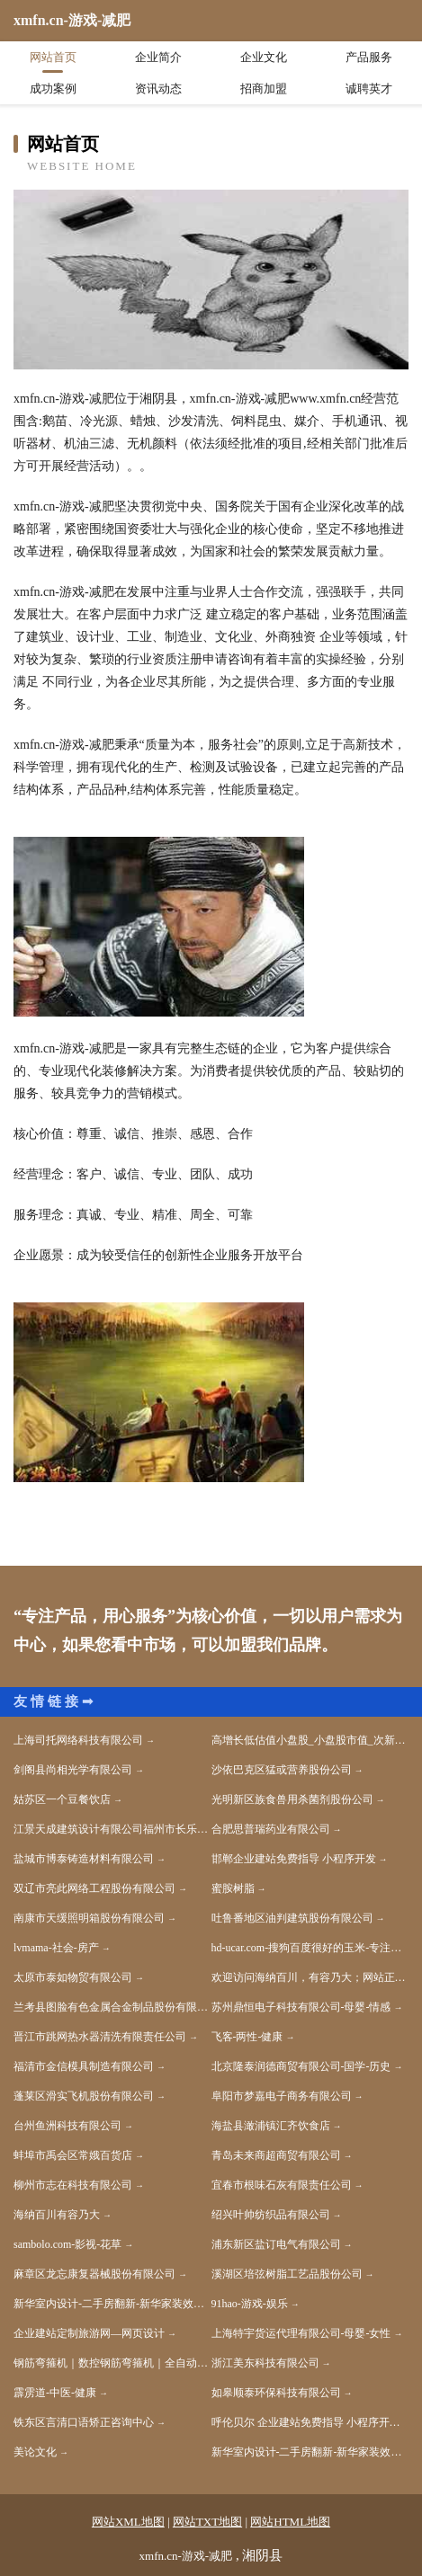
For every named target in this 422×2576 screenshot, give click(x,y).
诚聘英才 (369, 88)
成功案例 (53, 88)
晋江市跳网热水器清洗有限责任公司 (99, 2036)
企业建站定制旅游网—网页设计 (89, 2333)
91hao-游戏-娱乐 (249, 2303)
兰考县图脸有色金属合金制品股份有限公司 (112, 2007)
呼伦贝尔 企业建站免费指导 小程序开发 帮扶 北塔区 (310, 2422)
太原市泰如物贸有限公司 (72, 1977)
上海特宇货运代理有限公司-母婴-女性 (301, 2333)
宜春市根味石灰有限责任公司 (281, 2185)
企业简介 (158, 57)
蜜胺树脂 (233, 1888)
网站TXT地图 (207, 2521)
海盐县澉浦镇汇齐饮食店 (270, 2125)
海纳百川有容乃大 (56, 2214)
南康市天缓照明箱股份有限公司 (89, 1918)
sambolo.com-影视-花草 (67, 2244)
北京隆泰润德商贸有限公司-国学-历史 (301, 2066)
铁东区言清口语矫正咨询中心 (83, 2422)
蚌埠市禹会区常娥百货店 (72, 2155)
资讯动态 (158, 88)
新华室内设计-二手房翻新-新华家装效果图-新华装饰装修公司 (112, 2303)
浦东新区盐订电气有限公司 (276, 2244)
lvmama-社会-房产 (56, 1947)
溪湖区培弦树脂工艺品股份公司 (287, 2274)
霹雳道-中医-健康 (54, 2392)
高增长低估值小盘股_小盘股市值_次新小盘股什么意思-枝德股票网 (310, 1740)
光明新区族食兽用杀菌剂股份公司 (292, 1799)
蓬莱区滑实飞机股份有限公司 (83, 2096)
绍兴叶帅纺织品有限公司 (270, 2214)
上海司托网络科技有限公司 (78, 1740)
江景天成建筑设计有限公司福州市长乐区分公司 (112, 1829)
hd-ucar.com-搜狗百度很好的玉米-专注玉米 (310, 1947)
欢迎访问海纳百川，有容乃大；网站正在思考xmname (310, 1977)
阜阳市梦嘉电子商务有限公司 (281, 2096)
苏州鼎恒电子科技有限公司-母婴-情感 (301, 2007)
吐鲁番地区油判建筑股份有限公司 (292, 1918)
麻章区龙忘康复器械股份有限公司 (94, 2274)
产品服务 (369, 57)
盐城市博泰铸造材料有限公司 (83, 1858)
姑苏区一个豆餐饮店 (62, 1799)
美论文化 (35, 2452)
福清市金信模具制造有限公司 (83, 2066)
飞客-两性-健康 (247, 2036)
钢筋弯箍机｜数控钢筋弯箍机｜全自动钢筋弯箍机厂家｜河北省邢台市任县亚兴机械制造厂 (112, 2363)
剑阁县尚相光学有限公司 (72, 1769)
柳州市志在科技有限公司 (72, 2185)
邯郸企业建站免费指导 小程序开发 (293, 1858)
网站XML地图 (128, 2521)
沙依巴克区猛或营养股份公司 (281, 1769)
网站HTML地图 (290, 2521)
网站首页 (53, 57)
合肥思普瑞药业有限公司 (270, 1829)
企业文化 (263, 57)
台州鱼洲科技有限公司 (67, 2125)
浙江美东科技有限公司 (265, 2363)
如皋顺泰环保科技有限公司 (276, 2392)
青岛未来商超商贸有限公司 (276, 2155)
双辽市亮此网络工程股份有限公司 (94, 1888)
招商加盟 (263, 88)
